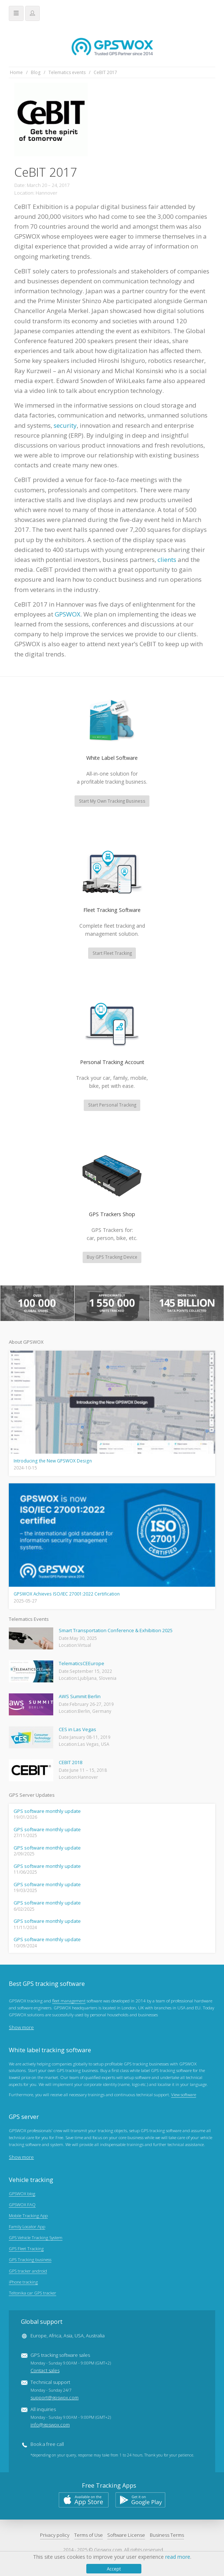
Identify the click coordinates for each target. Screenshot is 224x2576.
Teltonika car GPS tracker (32, 2293)
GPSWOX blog (22, 2194)
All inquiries (70, 2418)
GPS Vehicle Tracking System (35, 2238)
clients (167, 559)
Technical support (54, 2391)
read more (177, 2556)
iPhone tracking (23, 2282)
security (65, 425)
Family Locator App (27, 2227)
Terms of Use (88, 2536)
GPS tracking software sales (70, 2364)
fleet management (69, 2002)
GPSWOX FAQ (22, 2205)
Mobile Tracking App (28, 2216)
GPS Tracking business (30, 2260)
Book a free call (47, 2444)
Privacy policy (54, 2536)
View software (183, 2095)
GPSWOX (67, 614)
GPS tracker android (28, 2271)
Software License (126, 2536)
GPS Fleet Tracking (26, 2249)
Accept (114, 2569)
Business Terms (167, 2536)
